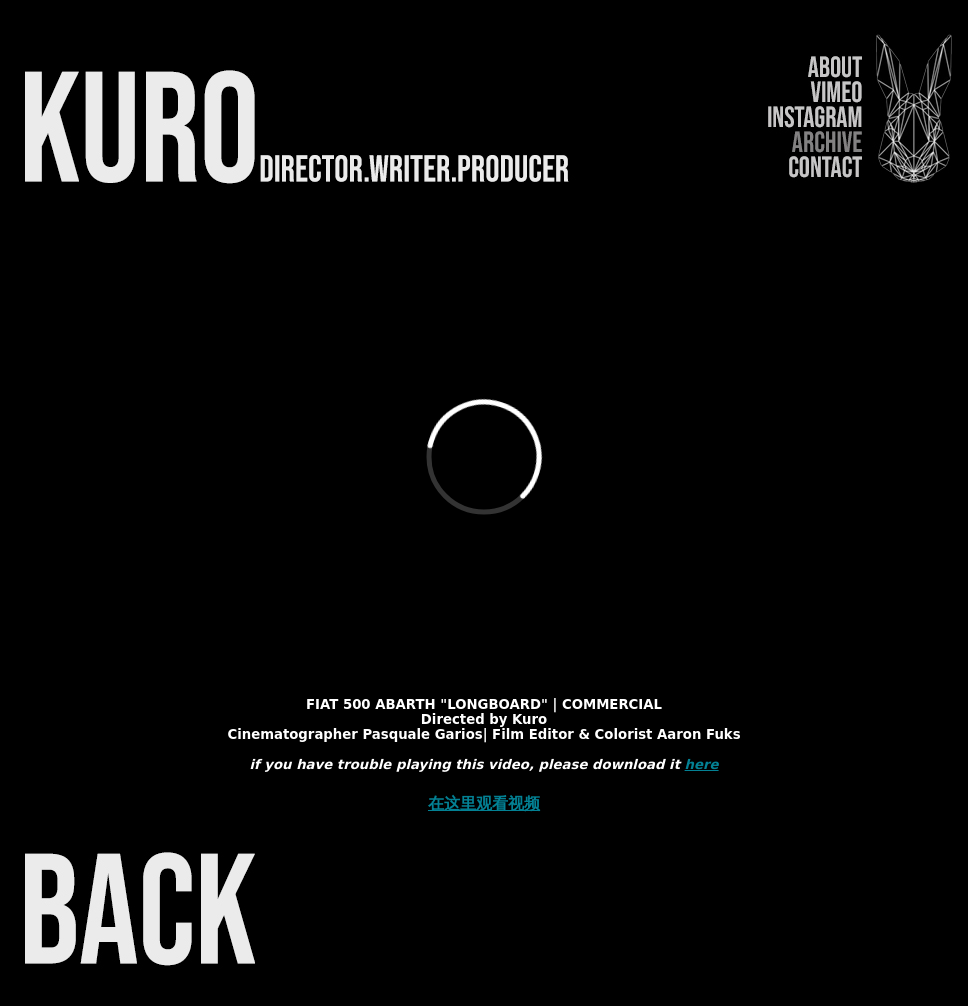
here (702, 764)
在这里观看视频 (484, 803)
